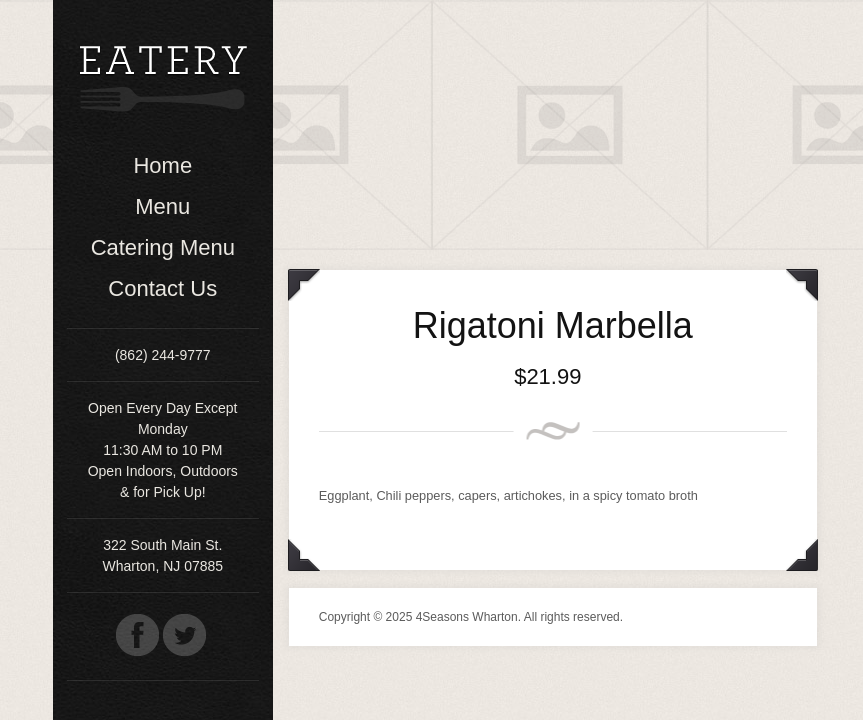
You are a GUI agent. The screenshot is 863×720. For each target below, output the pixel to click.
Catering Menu (163, 247)
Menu (162, 206)
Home (162, 165)
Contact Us (162, 288)
